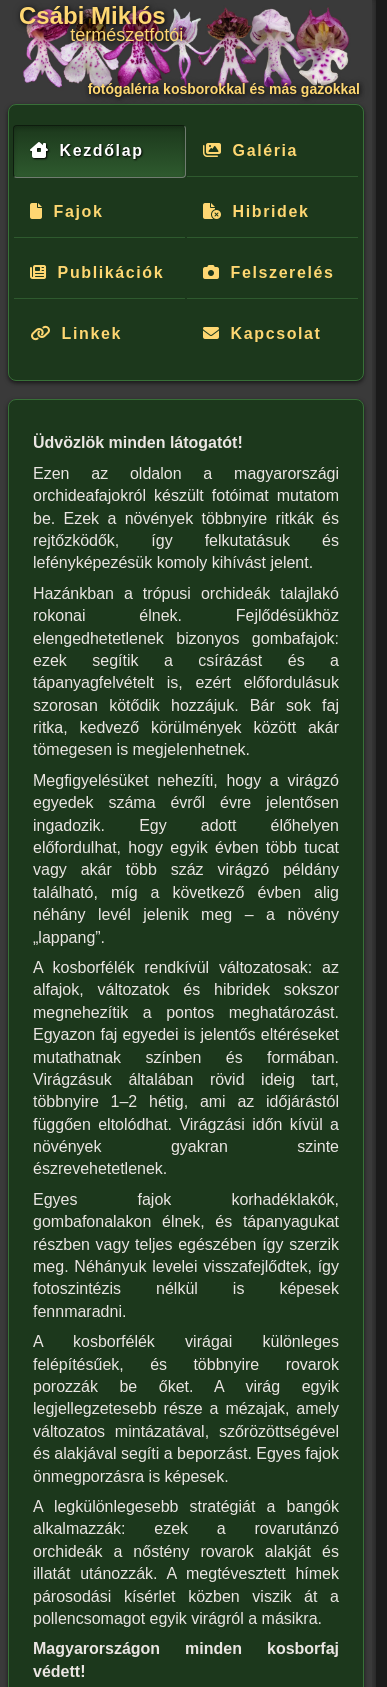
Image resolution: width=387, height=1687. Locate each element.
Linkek (92, 333)
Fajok (79, 211)
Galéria (265, 150)
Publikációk (111, 272)
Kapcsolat (276, 333)
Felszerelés (283, 272)
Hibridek (271, 211)
